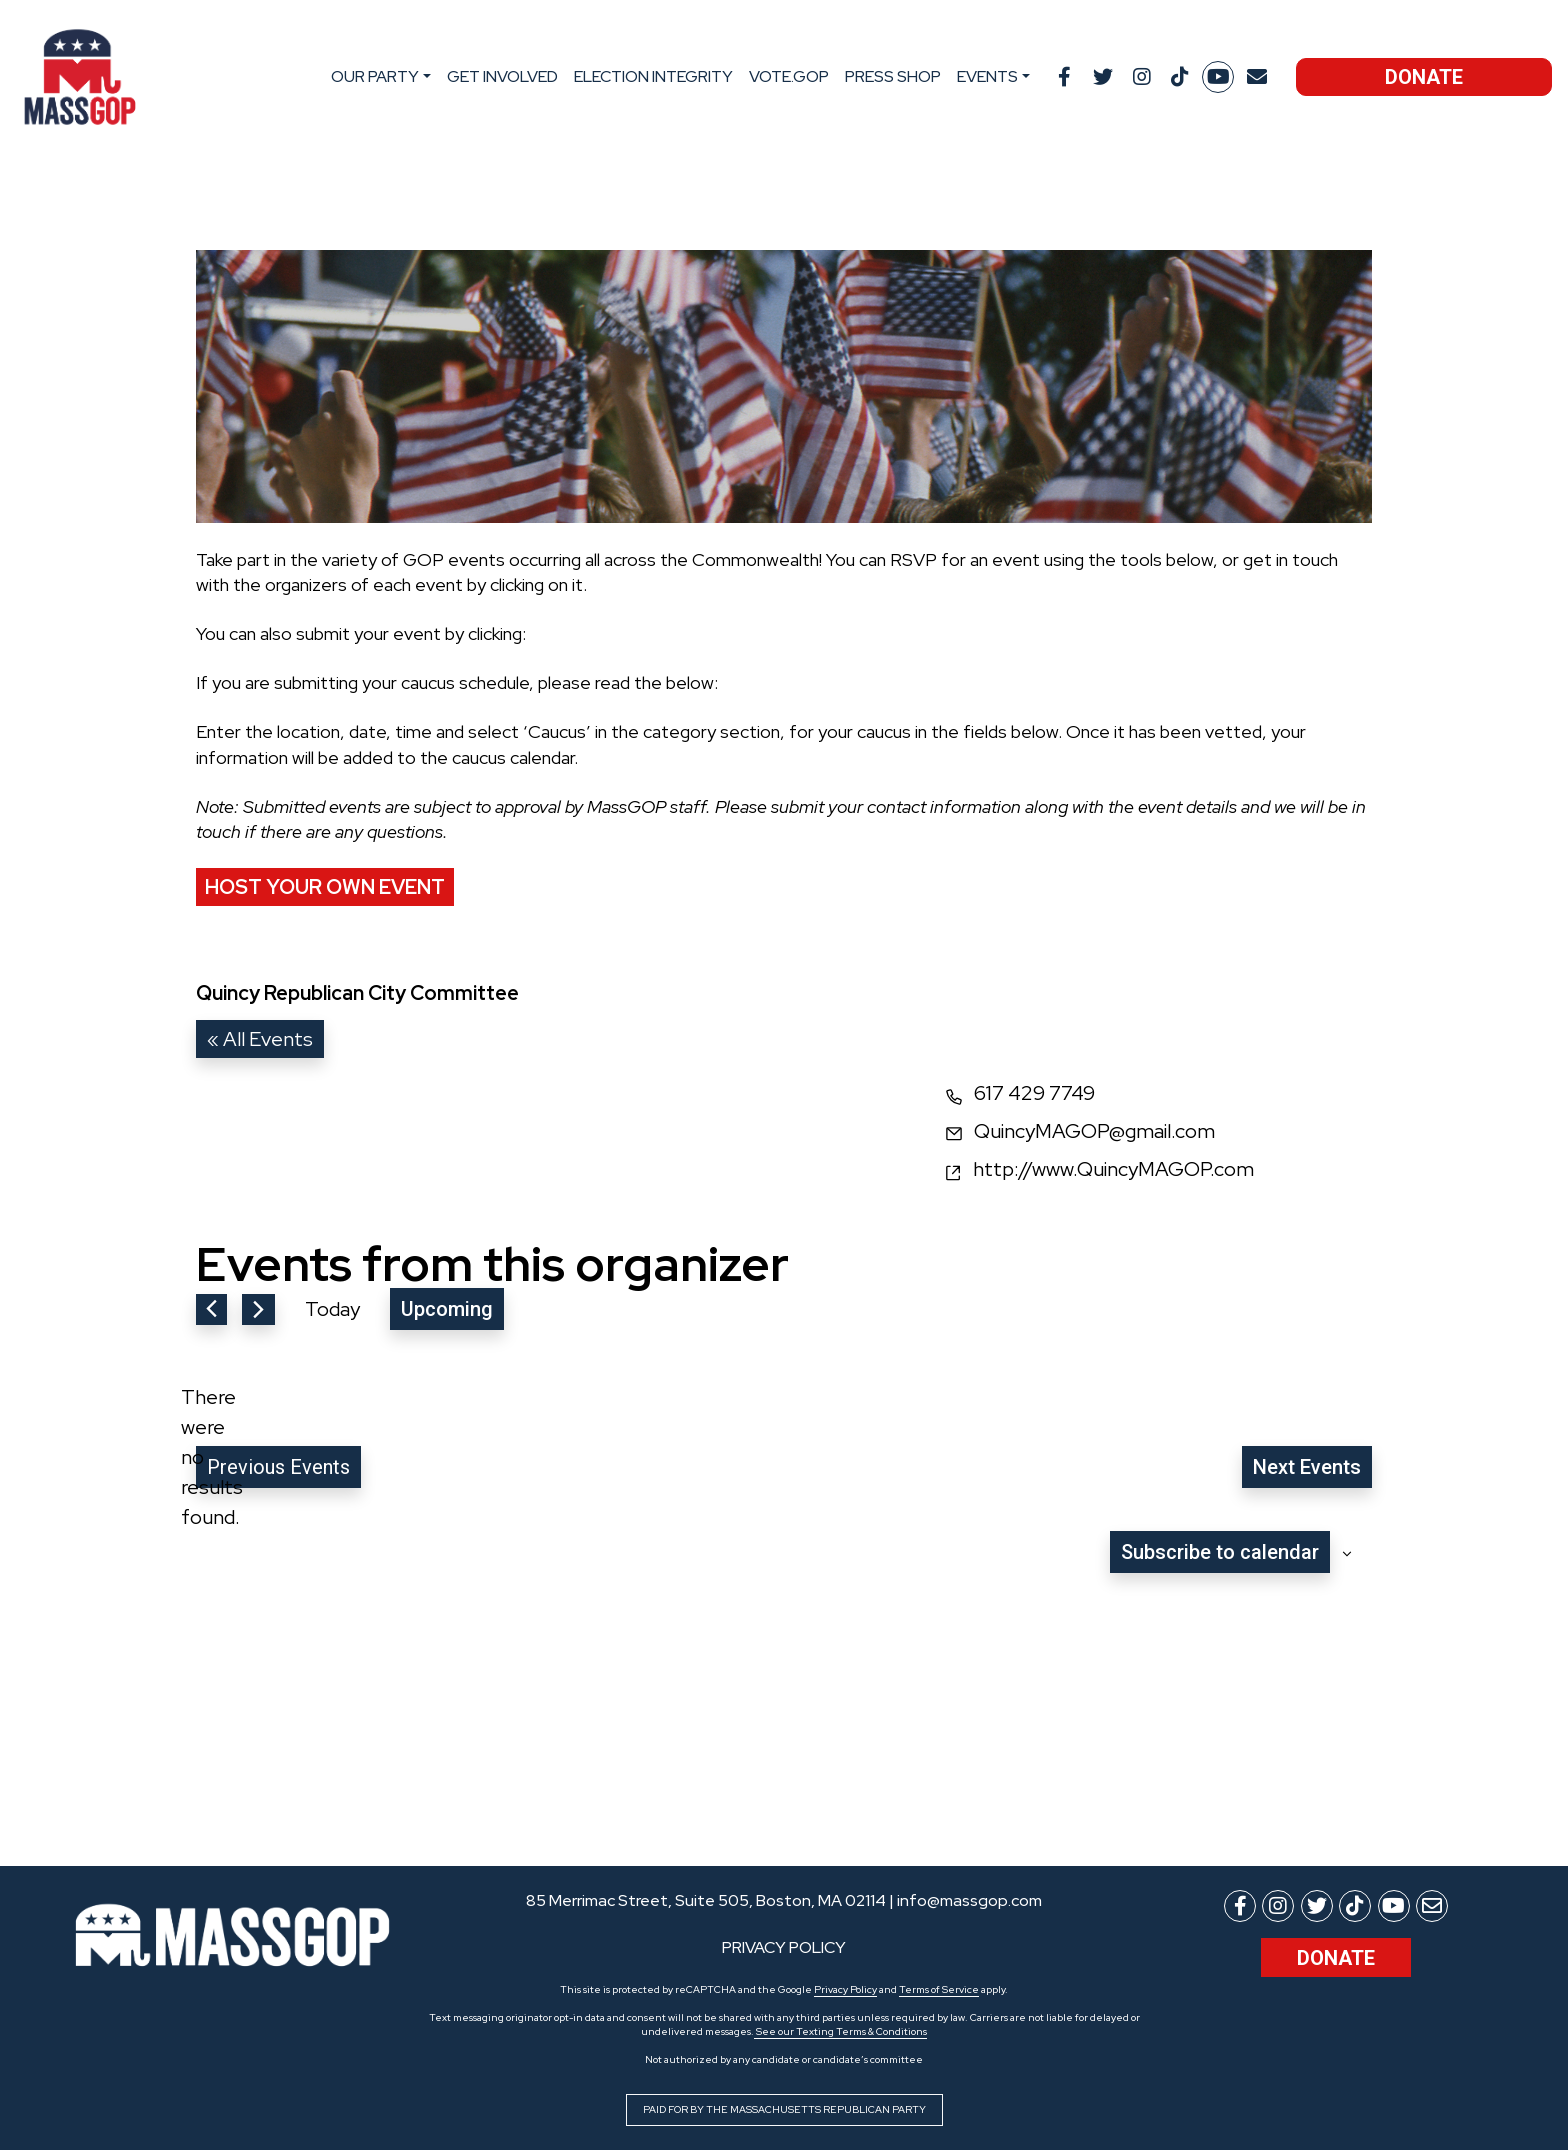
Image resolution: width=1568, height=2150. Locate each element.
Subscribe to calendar (1220, 1552)
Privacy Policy (845, 1989)
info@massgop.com (969, 1900)
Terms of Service (939, 1989)
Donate (1424, 77)
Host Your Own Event (325, 887)
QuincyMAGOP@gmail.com (1094, 1131)
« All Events (260, 1039)
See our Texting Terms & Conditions (840, 2031)
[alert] (212, 1457)
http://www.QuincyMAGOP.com (1113, 1169)
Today (332, 1309)
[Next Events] (258, 1309)
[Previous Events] (211, 1309)
